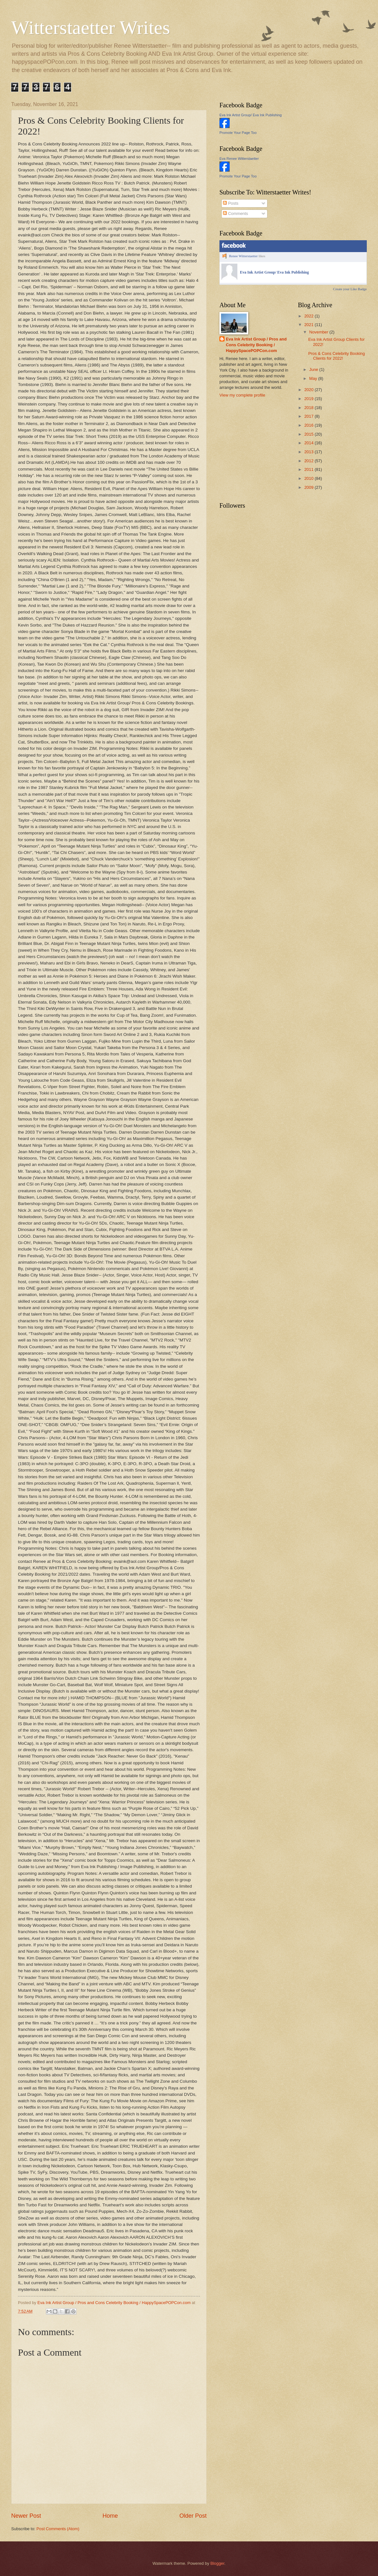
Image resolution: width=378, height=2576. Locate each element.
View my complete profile (242, 395)
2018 (309, 407)
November (319, 332)
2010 (309, 478)
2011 (309, 469)
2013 (309, 451)
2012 (309, 460)
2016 (309, 425)
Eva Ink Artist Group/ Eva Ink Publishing (250, 115)
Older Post (193, 2516)
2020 (309, 389)
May (313, 378)
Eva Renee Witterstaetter (239, 158)
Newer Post (26, 2516)
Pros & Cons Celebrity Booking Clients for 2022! (336, 356)
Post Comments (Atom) (58, 2528)
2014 (309, 442)
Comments (235, 213)
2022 (309, 316)
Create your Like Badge (350, 289)
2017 (309, 416)
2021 (309, 324)
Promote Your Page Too (238, 133)
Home (110, 2516)
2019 (309, 398)
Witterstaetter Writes (90, 27)
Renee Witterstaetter (243, 256)
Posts (230, 203)
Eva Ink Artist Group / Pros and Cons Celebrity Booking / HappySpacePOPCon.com (256, 345)
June (314, 369)
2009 (309, 487)
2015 (309, 434)
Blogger (217, 2563)
